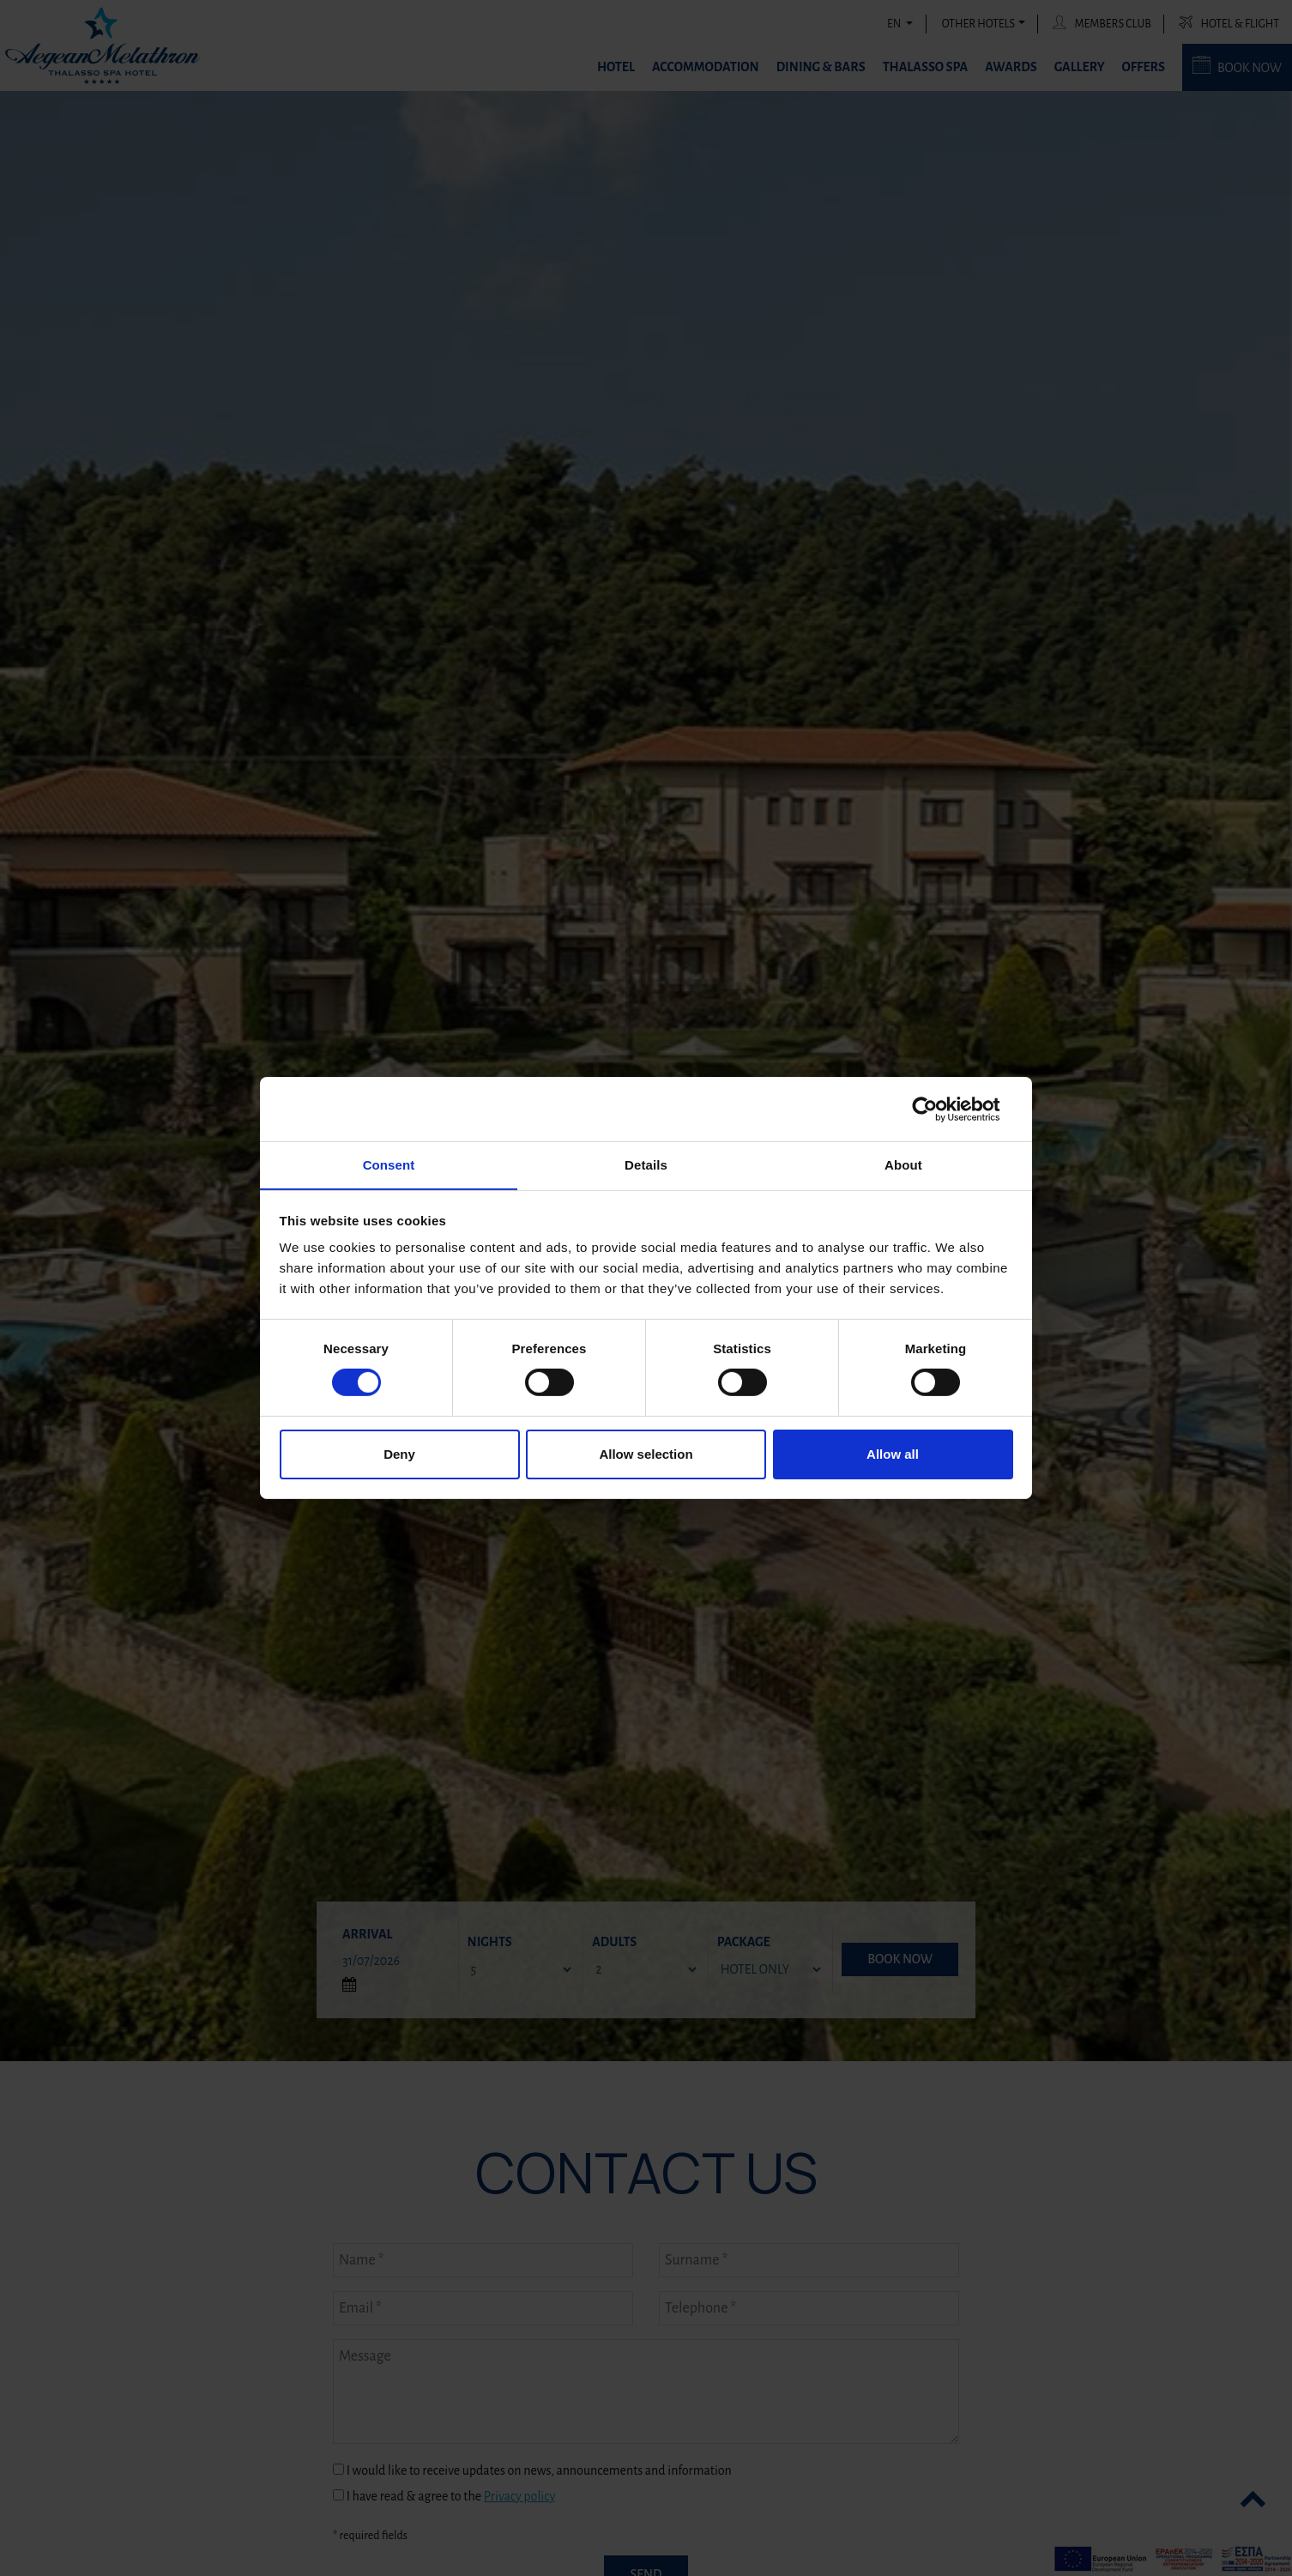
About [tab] (903, 1164)
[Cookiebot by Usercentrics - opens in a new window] (938, 1109)
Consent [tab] (389, 1164)
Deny (399, 1454)
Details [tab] (646, 1164)
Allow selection (645, 1454)
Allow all (892, 1454)
